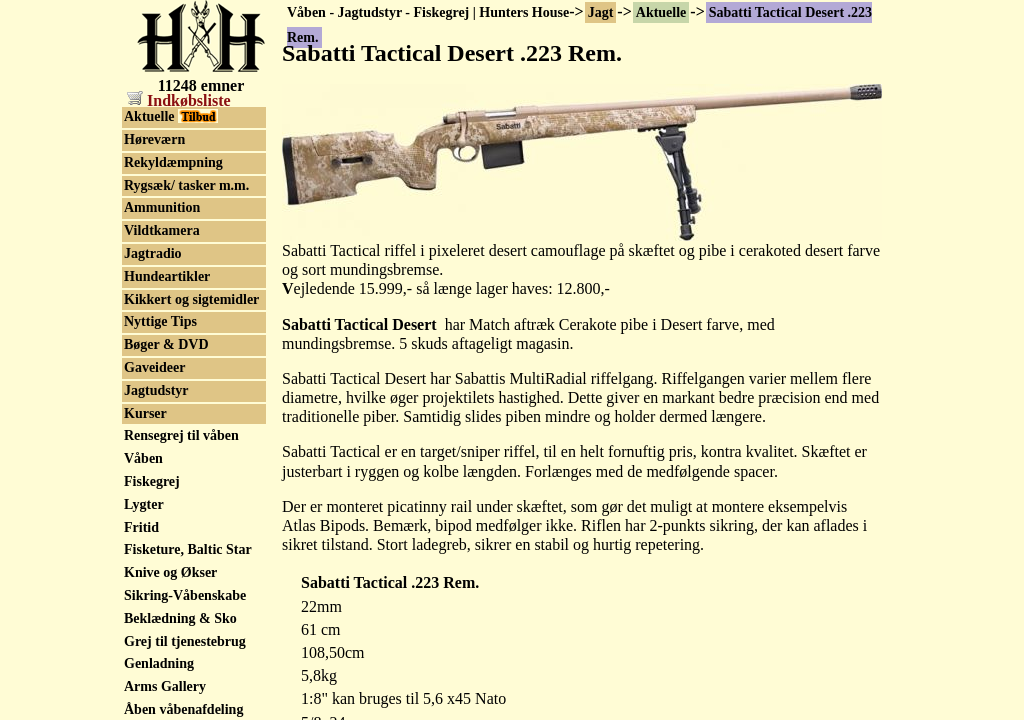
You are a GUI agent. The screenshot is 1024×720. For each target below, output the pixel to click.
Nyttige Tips (160, 321)
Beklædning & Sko (180, 618)
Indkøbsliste (179, 100)
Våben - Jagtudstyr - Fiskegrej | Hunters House (428, 12)
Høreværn (154, 139)
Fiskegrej (152, 481)
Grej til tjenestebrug (185, 641)
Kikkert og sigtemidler (191, 299)
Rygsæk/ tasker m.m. (186, 185)
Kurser (145, 413)
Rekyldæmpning (173, 162)
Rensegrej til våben (181, 435)
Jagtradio (153, 253)
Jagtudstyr (156, 390)
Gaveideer (154, 367)
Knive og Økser (170, 572)
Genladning (159, 663)
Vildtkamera (162, 230)
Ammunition (162, 207)
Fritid (141, 527)
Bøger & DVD (166, 344)
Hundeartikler (167, 276)
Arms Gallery (165, 686)
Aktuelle (661, 12)
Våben (143, 458)
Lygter (144, 504)
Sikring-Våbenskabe (185, 595)
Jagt (601, 12)
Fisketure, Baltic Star (188, 549)
